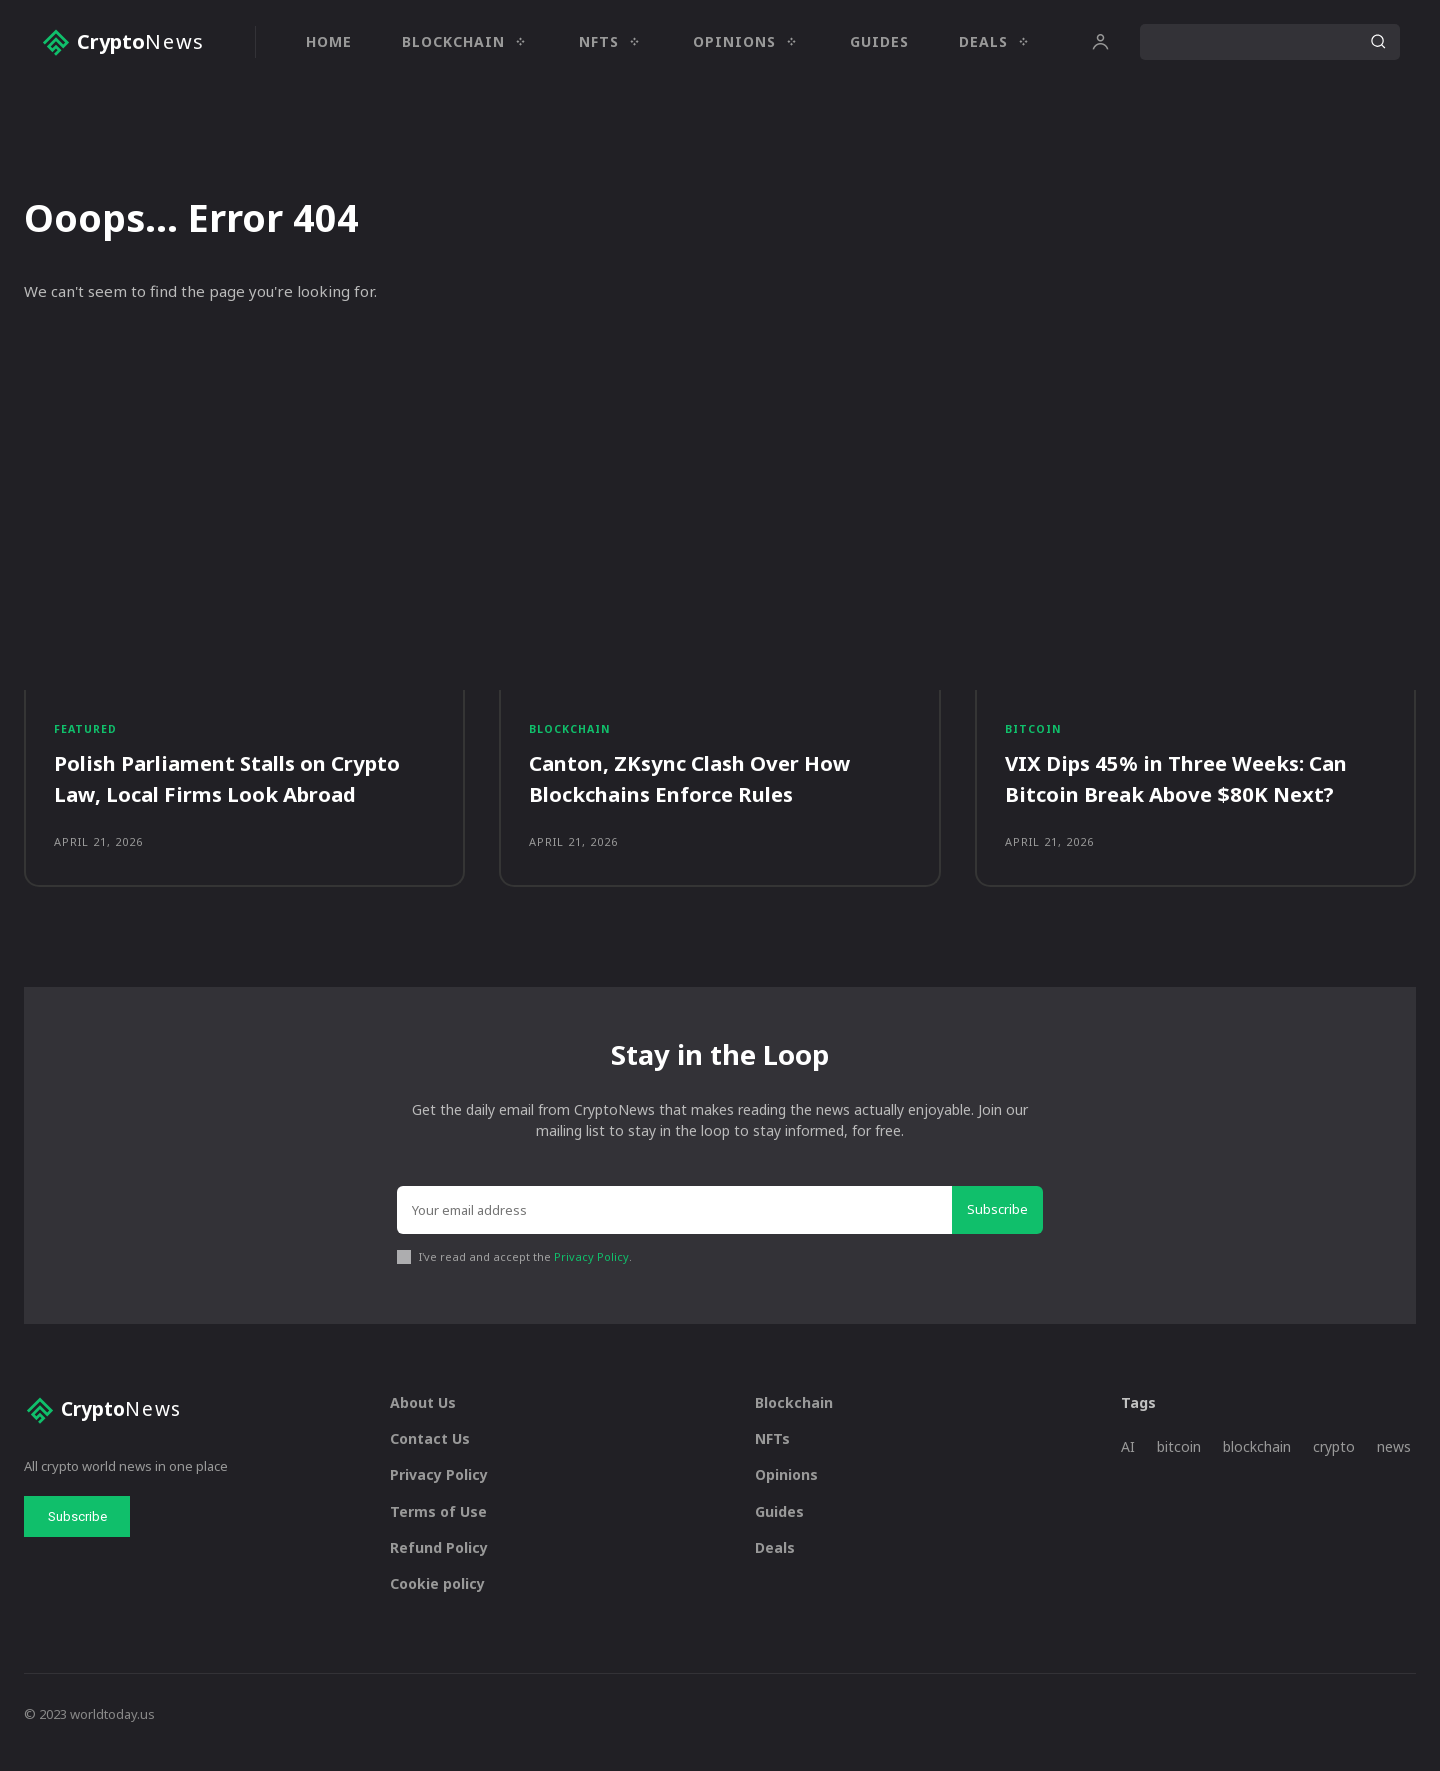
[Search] (1378, 42)
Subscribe (997, 1226)
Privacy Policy (591, 1272)
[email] (674, 1227)
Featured (87, 736)
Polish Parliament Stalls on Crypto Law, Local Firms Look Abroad (244, 787)
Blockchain (572, 736)
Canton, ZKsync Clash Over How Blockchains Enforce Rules (705, 787)
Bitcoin (1035, 736)
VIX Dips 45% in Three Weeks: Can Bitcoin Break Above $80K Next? (1193, 787)
